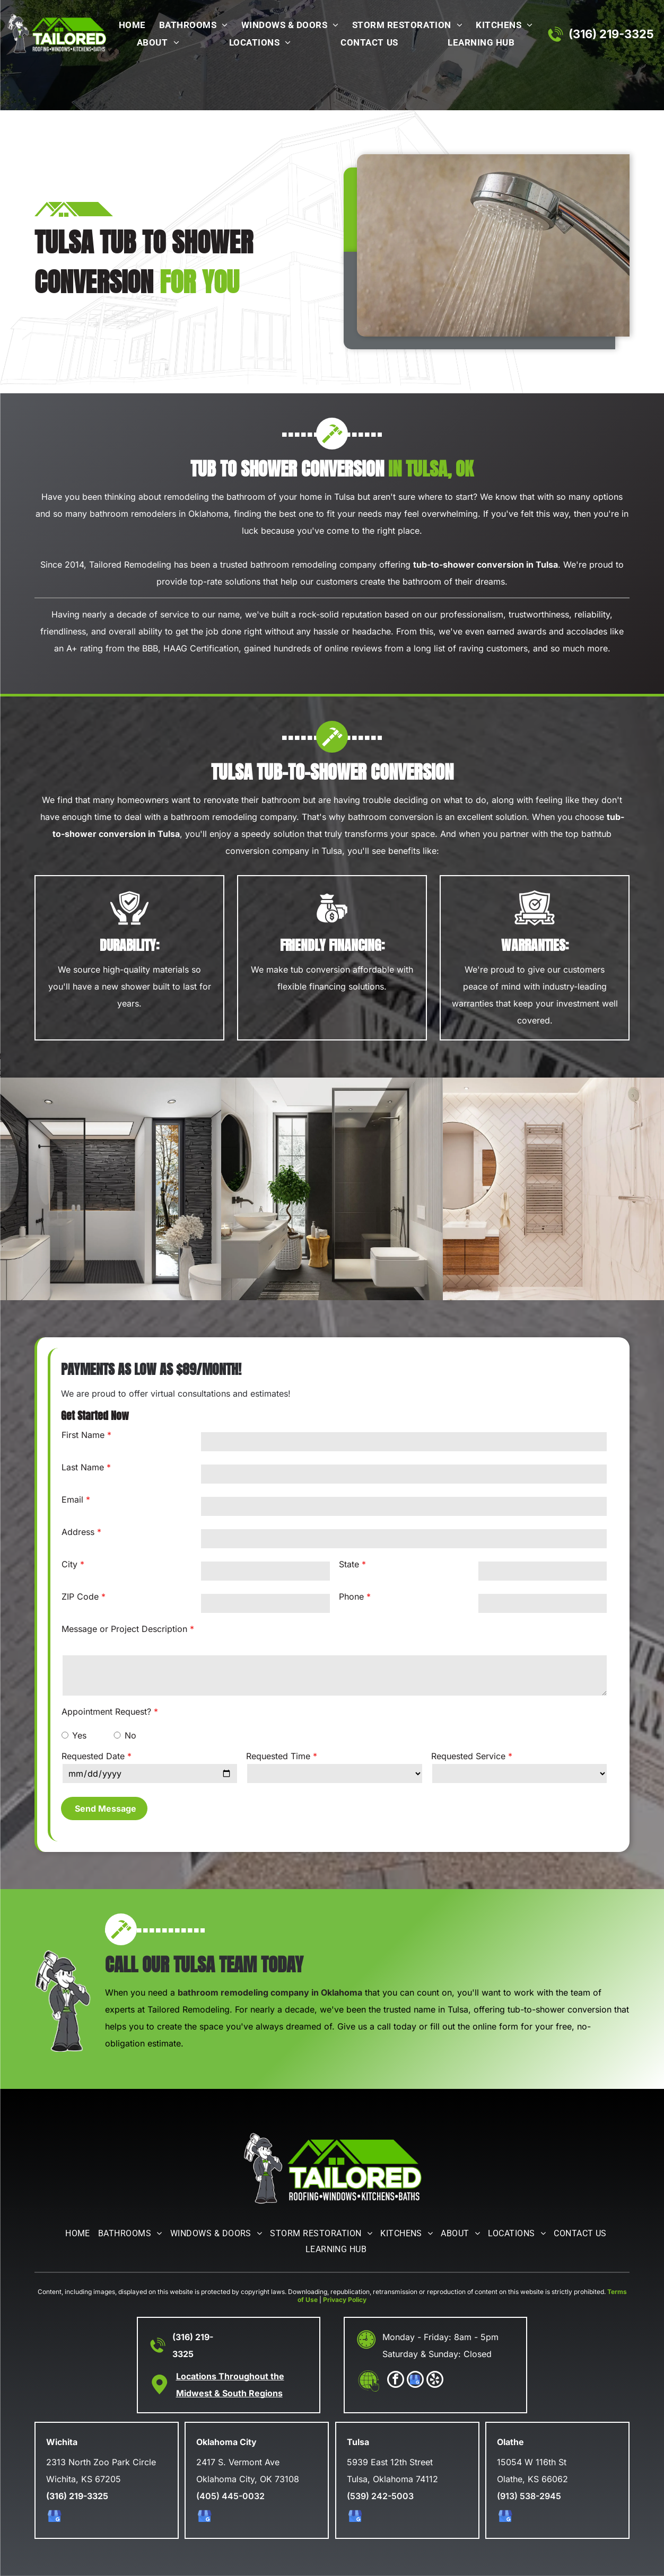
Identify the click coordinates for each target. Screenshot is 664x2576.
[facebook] (395, 2380)
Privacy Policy (344, 2300)
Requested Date (93, 1756)
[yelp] (434, 2380)
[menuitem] (130, 25)
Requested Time (278, 1756)
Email (72, 1499)
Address (78, 1532)
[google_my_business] (415, 2380)
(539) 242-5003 (380, 2496)
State (349, 1564)
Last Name (83, 1467)
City (69, 1564)
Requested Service (468, 1756)
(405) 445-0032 (230, 2496)
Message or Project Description (124, 1629)
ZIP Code (80, 1596)
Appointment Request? (106, 1711)
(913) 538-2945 (529, 2496)
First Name (83, 1435)
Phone (351, 1596)
